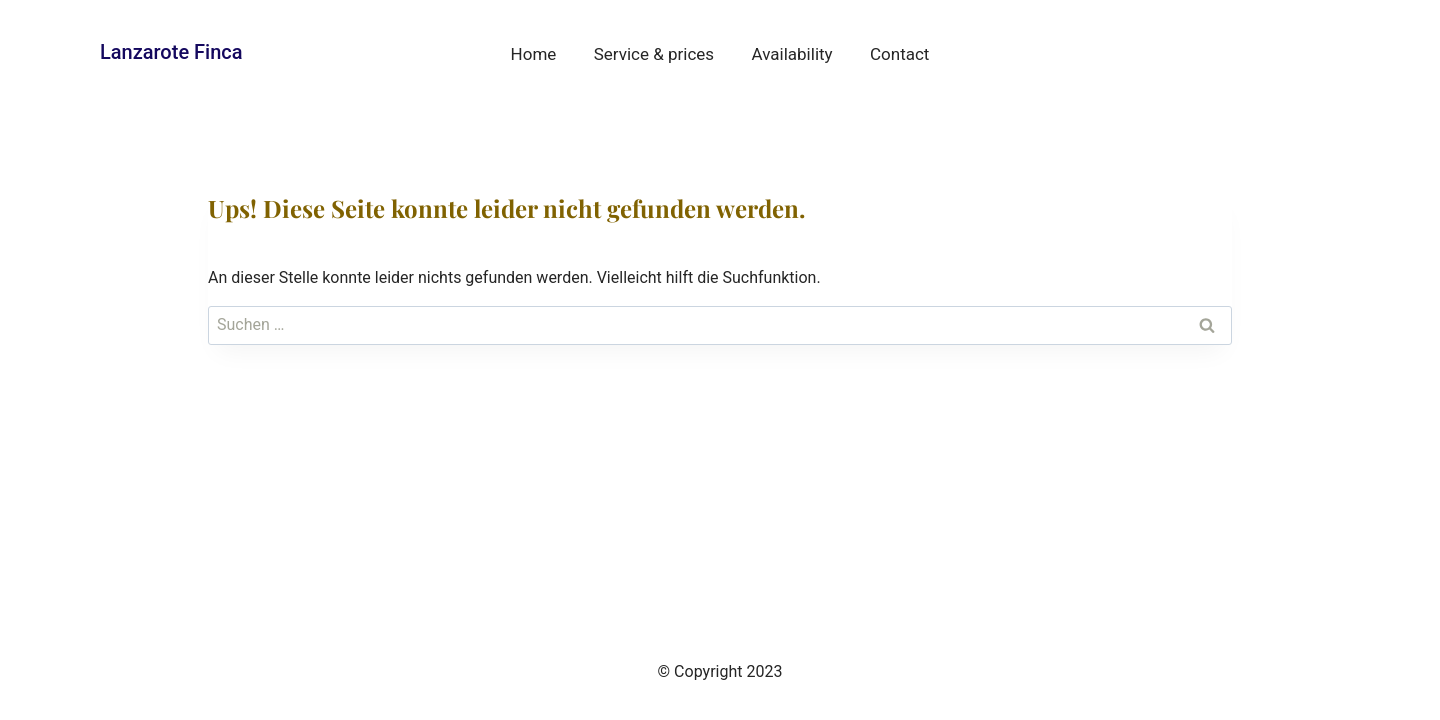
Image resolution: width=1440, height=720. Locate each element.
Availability (792, 54)
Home (534, 54)
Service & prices (654, 54)
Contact (899, 54)
